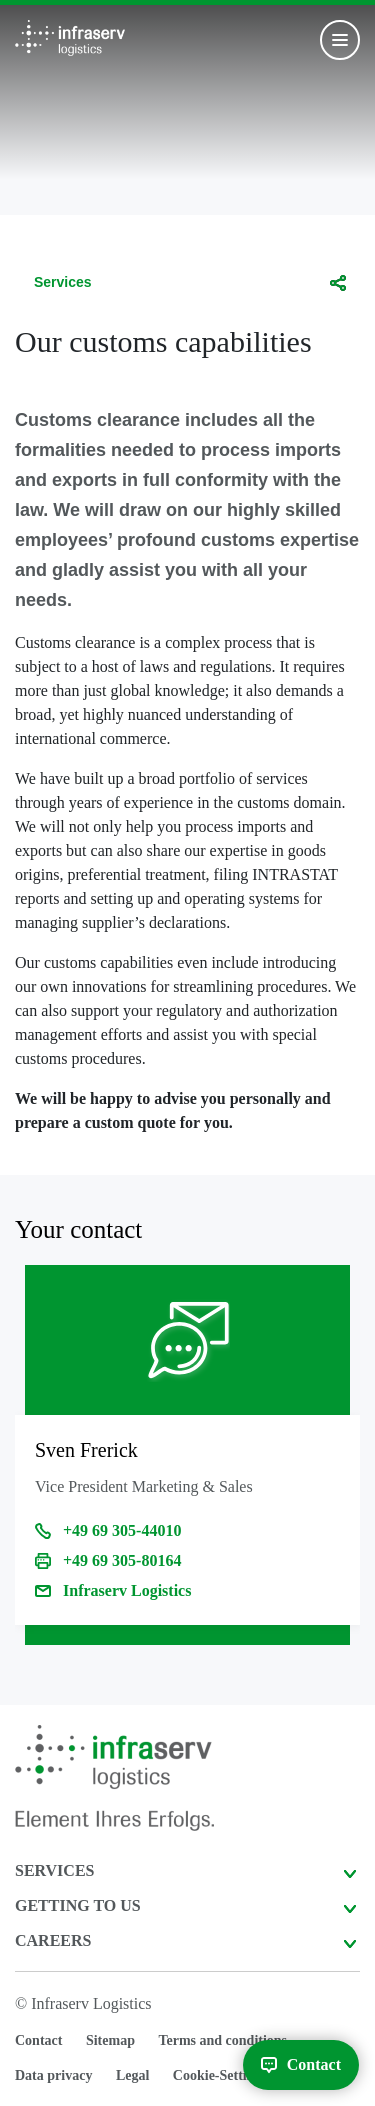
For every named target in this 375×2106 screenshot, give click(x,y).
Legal (132, 2075)
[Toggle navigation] (340, 40)
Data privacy (53, 2075)
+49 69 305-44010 (122, 1530)
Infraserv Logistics (127, 1590)
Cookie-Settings (220, 2075)
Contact (38, 2040)
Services (63, 282)
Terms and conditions (222, 2040)
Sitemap (110, 2040)
